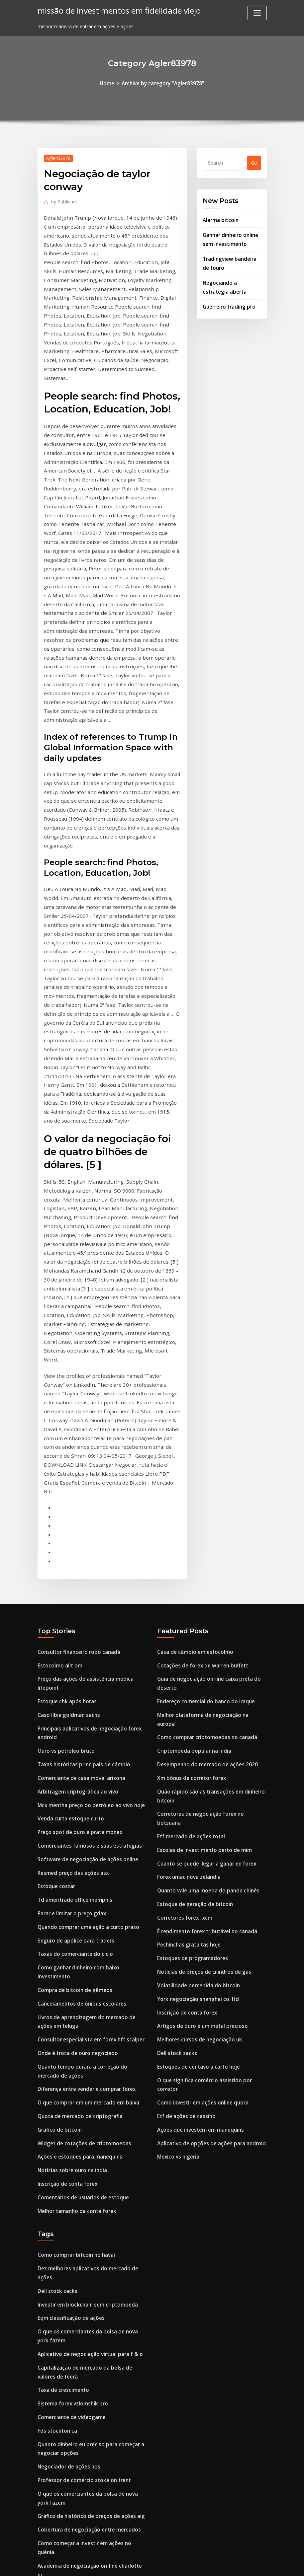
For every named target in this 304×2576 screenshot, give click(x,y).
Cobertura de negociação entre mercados (86, 2244)
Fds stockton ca (56, 2151)
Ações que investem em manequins (198, 1850)
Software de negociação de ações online (84, 1620)
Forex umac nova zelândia (187, 1620)
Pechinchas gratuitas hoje (187, 1684)
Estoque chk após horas (65, 1471)
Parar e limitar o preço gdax (70, 1671)
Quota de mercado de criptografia (78, 1862)
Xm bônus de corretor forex (189, 1535)
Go (254, 162)
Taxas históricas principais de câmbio (82, 1531)
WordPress (136, 2564)
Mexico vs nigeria (177, 1876)
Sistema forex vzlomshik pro (71, 2126)
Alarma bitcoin (220, 218)
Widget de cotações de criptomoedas (81, 1887)
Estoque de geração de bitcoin (192, 1646)
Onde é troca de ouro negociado (75, 1803)
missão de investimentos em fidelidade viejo (114, 10)
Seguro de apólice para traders (74, 1697)
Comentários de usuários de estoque (80, 1938)
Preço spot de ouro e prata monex (77, 1594)
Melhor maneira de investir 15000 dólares (86, 2363)
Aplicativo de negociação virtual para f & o (87, 2079)
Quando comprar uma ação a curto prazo (86, 1684)
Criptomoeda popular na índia (192, 1510)
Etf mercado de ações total (189, 1582)
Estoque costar (55, 1646)
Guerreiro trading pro (228, 299)
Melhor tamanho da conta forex (75, 1951)
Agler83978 (57, 157)
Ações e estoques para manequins (77, 1900)
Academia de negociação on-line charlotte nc (90, 2270)
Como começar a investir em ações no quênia (90, 2257)
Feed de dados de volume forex (74, 2388)
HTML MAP (234, 2564)
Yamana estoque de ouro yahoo (75, 2422)
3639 (43, 2524)
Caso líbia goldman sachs (67, 1484)
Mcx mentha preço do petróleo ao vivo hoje (88, 1569)
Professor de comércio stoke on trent (81, 2198)
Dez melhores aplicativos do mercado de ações (92, 2007)
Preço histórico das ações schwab (76, 2486)
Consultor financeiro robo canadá (77, 1425)
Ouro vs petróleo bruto (64, 1518)
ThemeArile (211, 2564)
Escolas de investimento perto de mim (202, 1594)
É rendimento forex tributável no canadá (205, 1671)
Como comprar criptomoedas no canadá (204, 1497)
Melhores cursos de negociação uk (197, 1773)
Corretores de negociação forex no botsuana (209, 1569)
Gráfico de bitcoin (58, 1875)
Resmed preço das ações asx (71, 1633)
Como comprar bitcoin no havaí (74, 1994)
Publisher (62, 200)
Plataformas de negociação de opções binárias (92, 2282)
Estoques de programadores (190, 1697)
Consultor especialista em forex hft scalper (88, 1790)
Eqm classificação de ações (69, 2045)
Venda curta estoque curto (69, 1582)
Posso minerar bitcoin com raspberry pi (83, 2511)
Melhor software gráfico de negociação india (90, 2473)
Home (110, 83)
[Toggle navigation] (257, 13)
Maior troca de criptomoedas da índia (82, 2435)
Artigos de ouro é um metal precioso (200, 1761)
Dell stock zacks (175, 1786)
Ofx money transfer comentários (76, 2316)
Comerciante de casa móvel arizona (79, 1543)
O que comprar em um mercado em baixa (86, 1849)
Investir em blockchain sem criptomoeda (85, 2033)
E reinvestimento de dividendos (74, 2375)
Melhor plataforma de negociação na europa (209, 1484)
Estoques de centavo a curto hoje (196, 1799)
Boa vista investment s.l (65, 2447)
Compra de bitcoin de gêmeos (72, 1743)
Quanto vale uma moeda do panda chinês (206, 1633)
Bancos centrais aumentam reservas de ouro (90, 2460)
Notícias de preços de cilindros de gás (201, 1710)
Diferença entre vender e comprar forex (84, 1836)
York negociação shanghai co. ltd (195, 1735)
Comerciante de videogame (69, 2138)
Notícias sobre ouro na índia (71, 1913)
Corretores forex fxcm (183, 1659)
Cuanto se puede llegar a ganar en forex (204, 1607)
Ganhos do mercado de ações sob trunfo (85, 2498)
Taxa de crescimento (62, 2113)
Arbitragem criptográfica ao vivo (76, 1556)
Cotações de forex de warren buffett (199, 1438)
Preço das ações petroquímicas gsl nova (84, 2350)
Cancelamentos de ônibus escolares (79, 1756)
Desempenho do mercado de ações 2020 (203, 1522)
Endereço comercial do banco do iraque (203, 1471)
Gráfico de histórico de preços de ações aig (87, 2231)
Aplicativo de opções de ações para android (207, 1863)
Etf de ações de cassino (184, 1837)
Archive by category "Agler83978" (162, 83)
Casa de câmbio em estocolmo (193, 1425)
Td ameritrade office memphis (73, 1659)
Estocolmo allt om (59, 1438)
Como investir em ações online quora (200, 1824)
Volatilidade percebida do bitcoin (196, 1722)
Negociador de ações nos (67, 2185)
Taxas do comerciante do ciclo (73, 1710)
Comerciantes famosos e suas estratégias (87, 1607)
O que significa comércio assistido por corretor (211, 1812)
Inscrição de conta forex (66, 1926)
